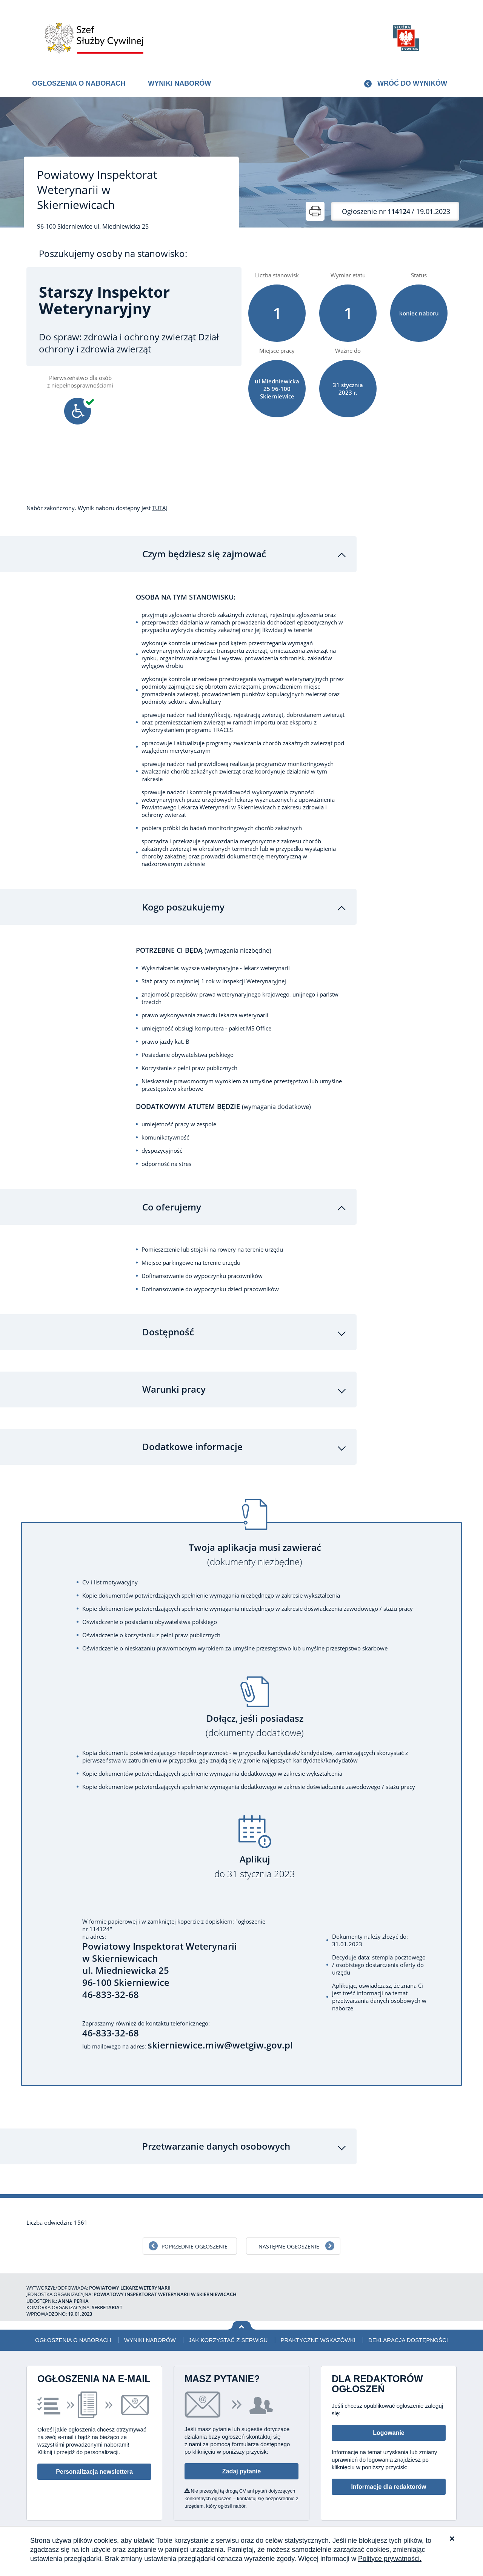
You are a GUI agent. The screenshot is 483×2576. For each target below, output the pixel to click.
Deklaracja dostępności (408, 2326)
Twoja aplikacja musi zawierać (254, 1541)
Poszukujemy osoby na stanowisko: (113, 254)
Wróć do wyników (412, 83)
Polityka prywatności (415, 2525)
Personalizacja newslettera (94, 2458)
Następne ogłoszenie (288, 2232)
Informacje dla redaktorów (388, 2473)
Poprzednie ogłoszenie (195, 2232)
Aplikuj (254, 1853)
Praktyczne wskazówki (317, 2326)
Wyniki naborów (179, 83)
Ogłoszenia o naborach (78, 83)
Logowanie (389, 2419)
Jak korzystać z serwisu (228, 2326)
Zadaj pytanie (241, 2458)
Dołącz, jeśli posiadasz (254, 1711)
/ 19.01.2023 (396, 211)
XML (451, 2525)
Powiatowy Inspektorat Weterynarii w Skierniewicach (97, 189)
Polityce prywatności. (389, 2558)
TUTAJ (160, 508)
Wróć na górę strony (242, 2312)
